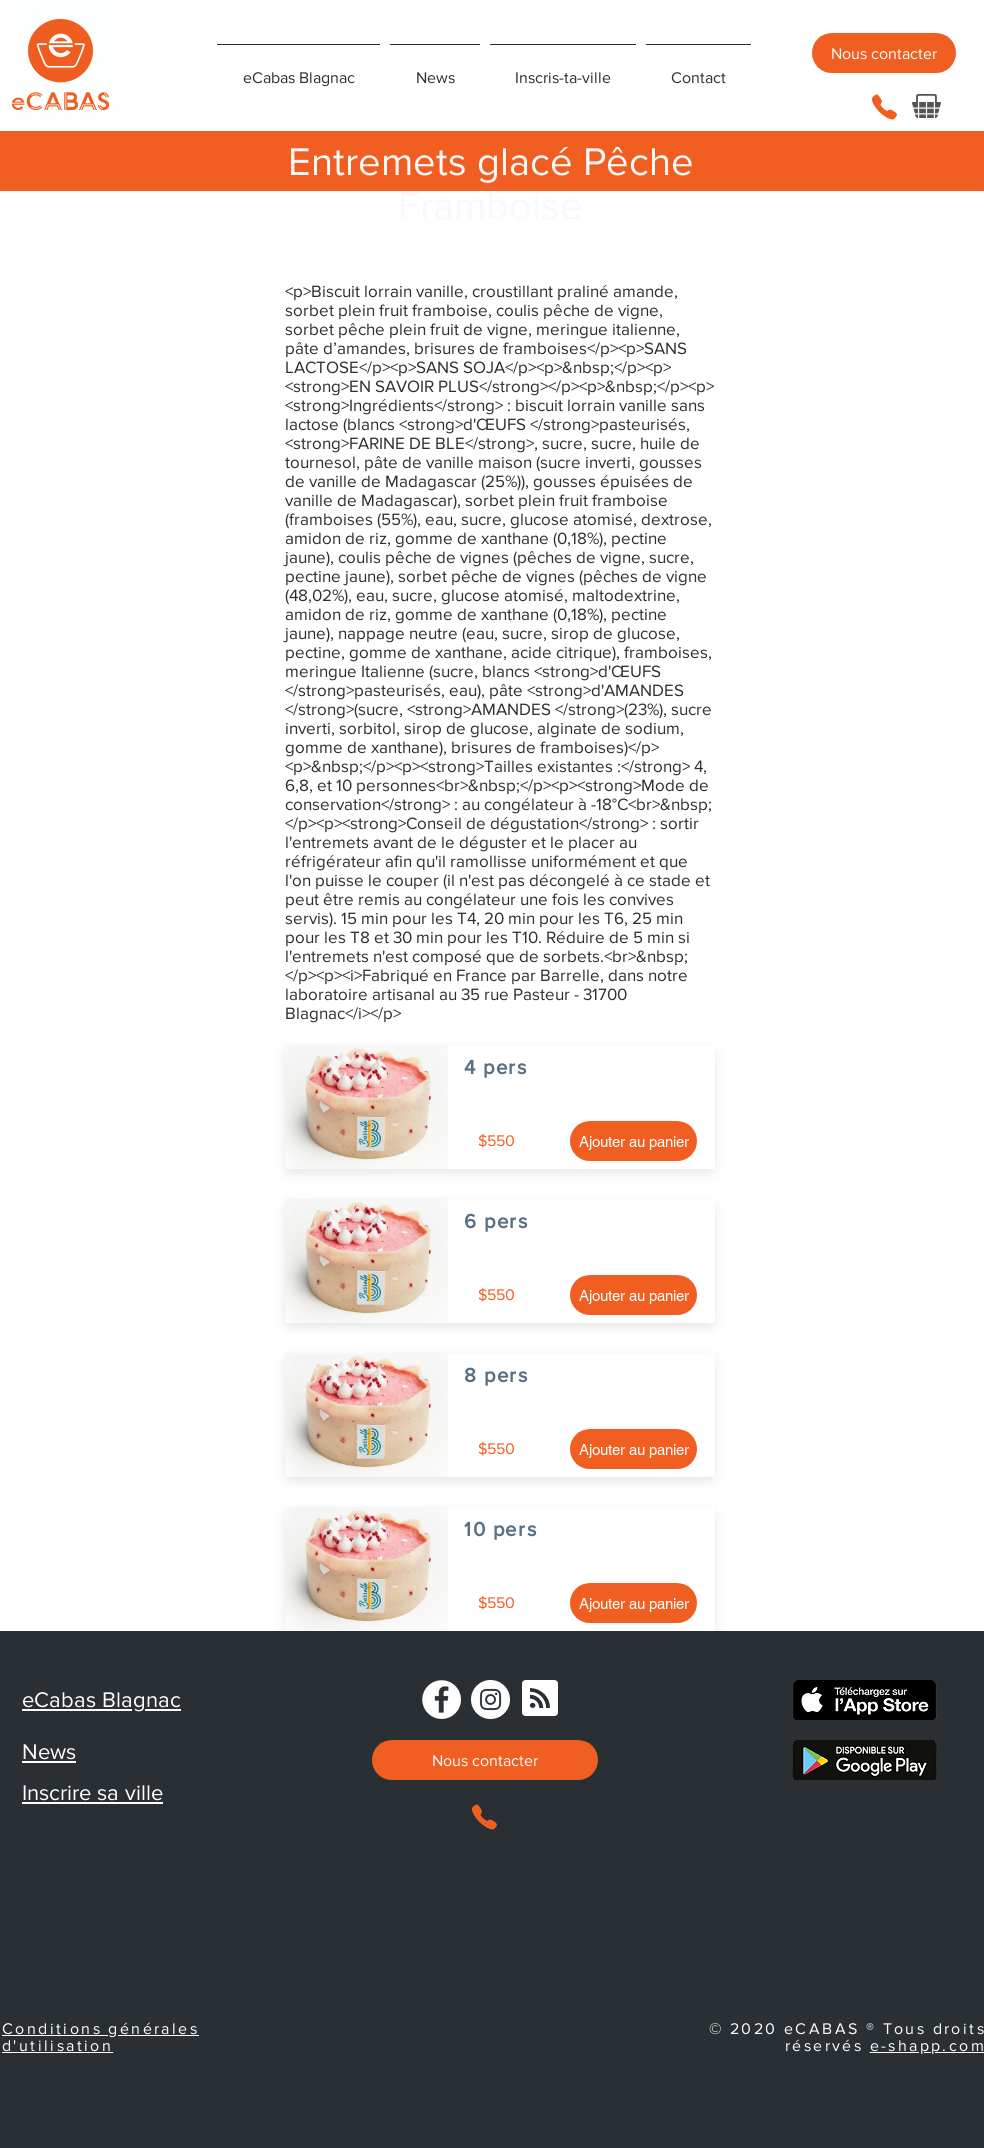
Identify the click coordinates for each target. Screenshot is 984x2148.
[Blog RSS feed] (540, 1699)
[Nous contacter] (884, 53)
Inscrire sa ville (92, 1792)
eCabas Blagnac (101, 1699)
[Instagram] (490, 1699)
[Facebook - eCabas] (441, 1699)
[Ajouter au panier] (633, 1141)
